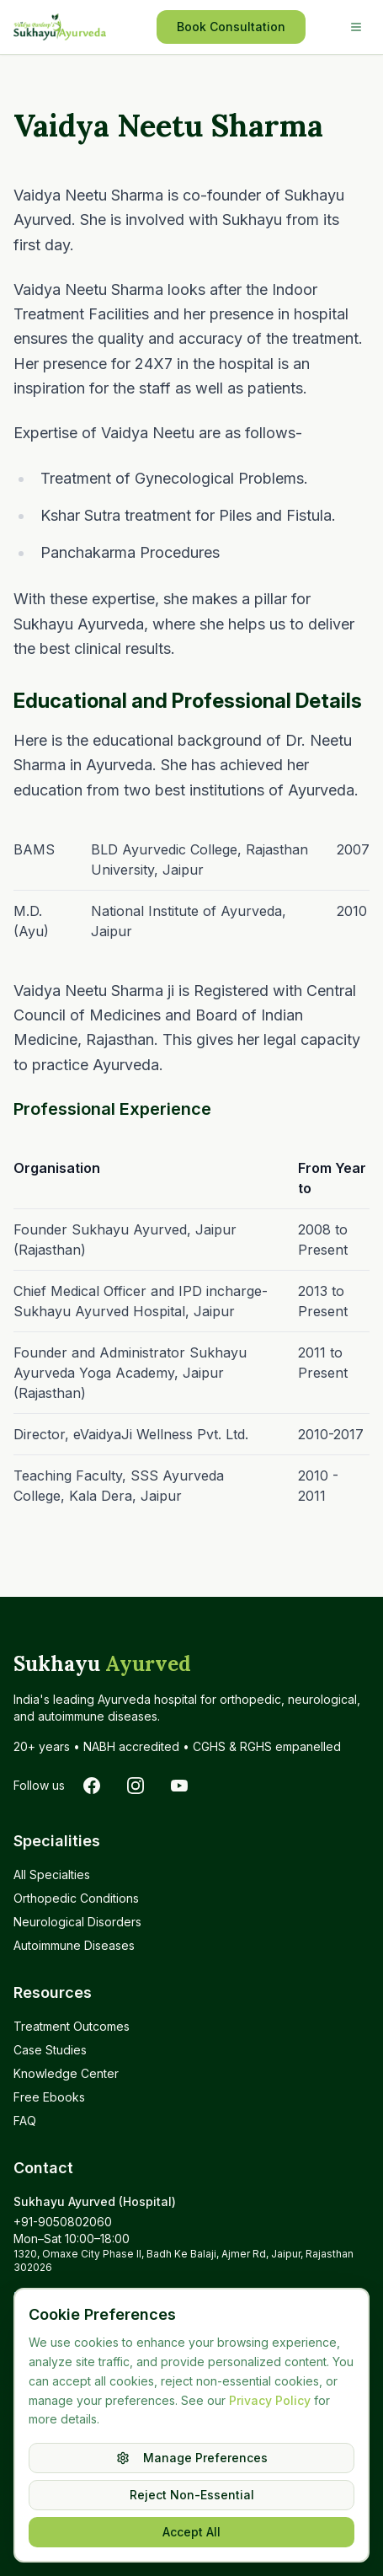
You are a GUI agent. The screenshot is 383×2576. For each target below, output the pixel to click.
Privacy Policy (270, 2400)
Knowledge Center (66, 2073)
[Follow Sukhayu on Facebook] (92, 1785)
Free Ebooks (49, 2097)
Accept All (191, 2532)
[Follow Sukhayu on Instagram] (135, 1785)
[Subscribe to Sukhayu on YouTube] (179, 1785)
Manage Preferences (192, 2457)
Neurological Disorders (77, 1922)
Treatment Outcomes (71, 2026)
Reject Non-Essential (192, 2495)
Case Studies (50, 2050)
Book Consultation (231, 26)
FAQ (24, 2120)
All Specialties (51, 1874)
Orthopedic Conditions (76, 1898)
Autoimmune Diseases (74, 1945)
